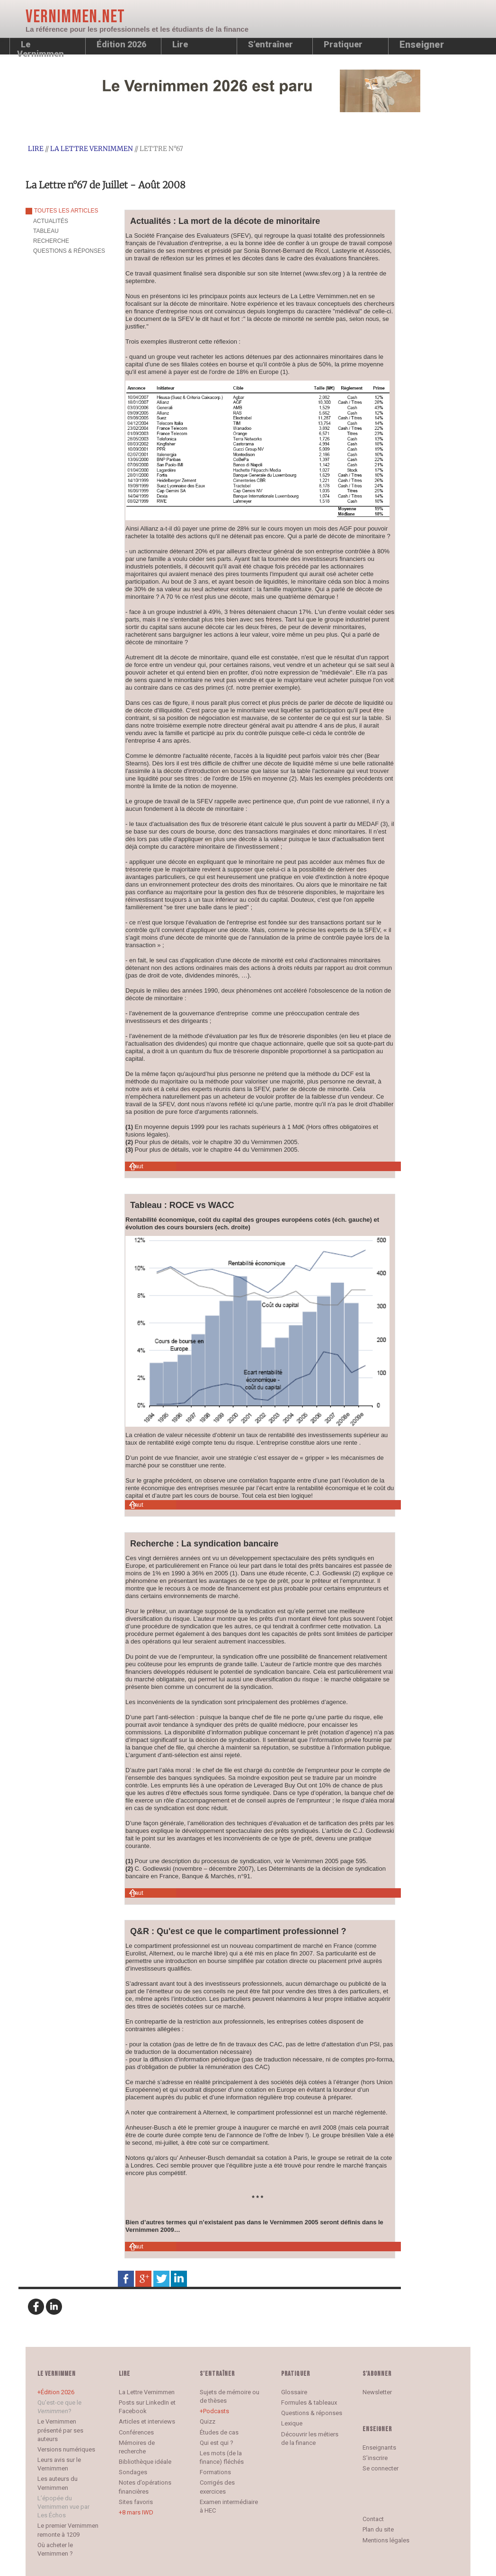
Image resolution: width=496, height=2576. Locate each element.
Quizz (207, 2421)
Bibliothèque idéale (145, 2461)
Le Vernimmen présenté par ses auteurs (60, 2430)
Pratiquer (343, 44)
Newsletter (377, 2392)
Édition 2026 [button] (121, 44)
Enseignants (379, 2447)
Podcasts (216, 2411)
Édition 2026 (57, 2392)
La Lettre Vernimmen (91, 148)
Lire (180, 44)
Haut (136, 1166)
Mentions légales (386, 2540)
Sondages (133, 2472)
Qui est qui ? (216, 2442)
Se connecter (381, 2468)
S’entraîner (270, 44)
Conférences (136, 2432)
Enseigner (421, 44)
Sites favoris (136, 2501)
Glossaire (294, 2392)
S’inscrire (375, 2457)
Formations (215, 2472)
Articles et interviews (147, 2421)
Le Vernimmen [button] (40, 46)
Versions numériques (66, 2449)
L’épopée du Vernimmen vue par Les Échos (63, 2507)
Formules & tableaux (309, 2402)
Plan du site (378, 2529)
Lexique (291, 2423)
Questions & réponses (311, 2412)
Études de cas (219, 2432)
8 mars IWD (137, 2512)
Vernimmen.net (75, 16)
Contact (373, 2519)
